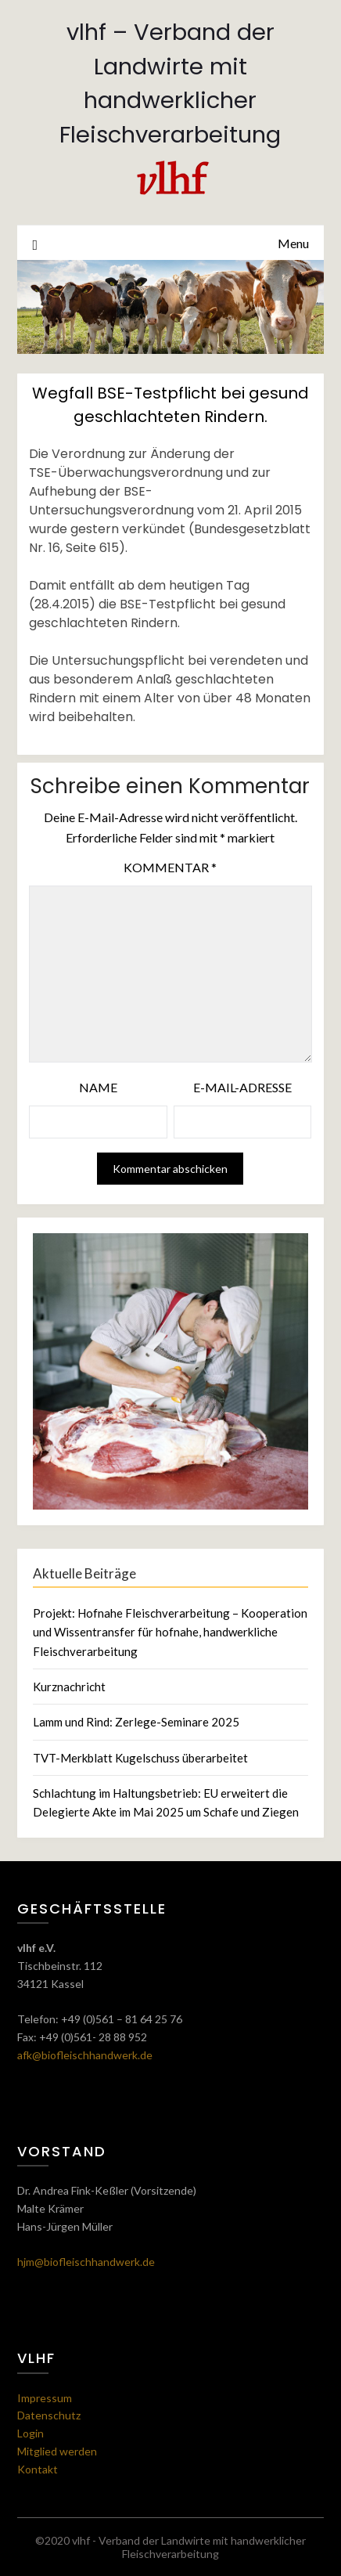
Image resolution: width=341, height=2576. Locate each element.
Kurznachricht (69, 1686)
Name (98, 1087)
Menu (293, 243)
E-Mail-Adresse (242, 1087)
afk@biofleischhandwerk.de (85, 2055)
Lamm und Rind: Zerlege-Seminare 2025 (136, 1722)
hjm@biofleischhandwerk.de (86, 2261)
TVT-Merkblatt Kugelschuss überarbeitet (140, 1758)
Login (30, 2433)
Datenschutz (49, 2415)
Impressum (44, 2398)
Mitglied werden (57, 2451)
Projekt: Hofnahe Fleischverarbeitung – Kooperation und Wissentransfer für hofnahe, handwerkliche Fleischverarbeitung (170, 1632)
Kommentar (170, 867)
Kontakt (37, 2469)
